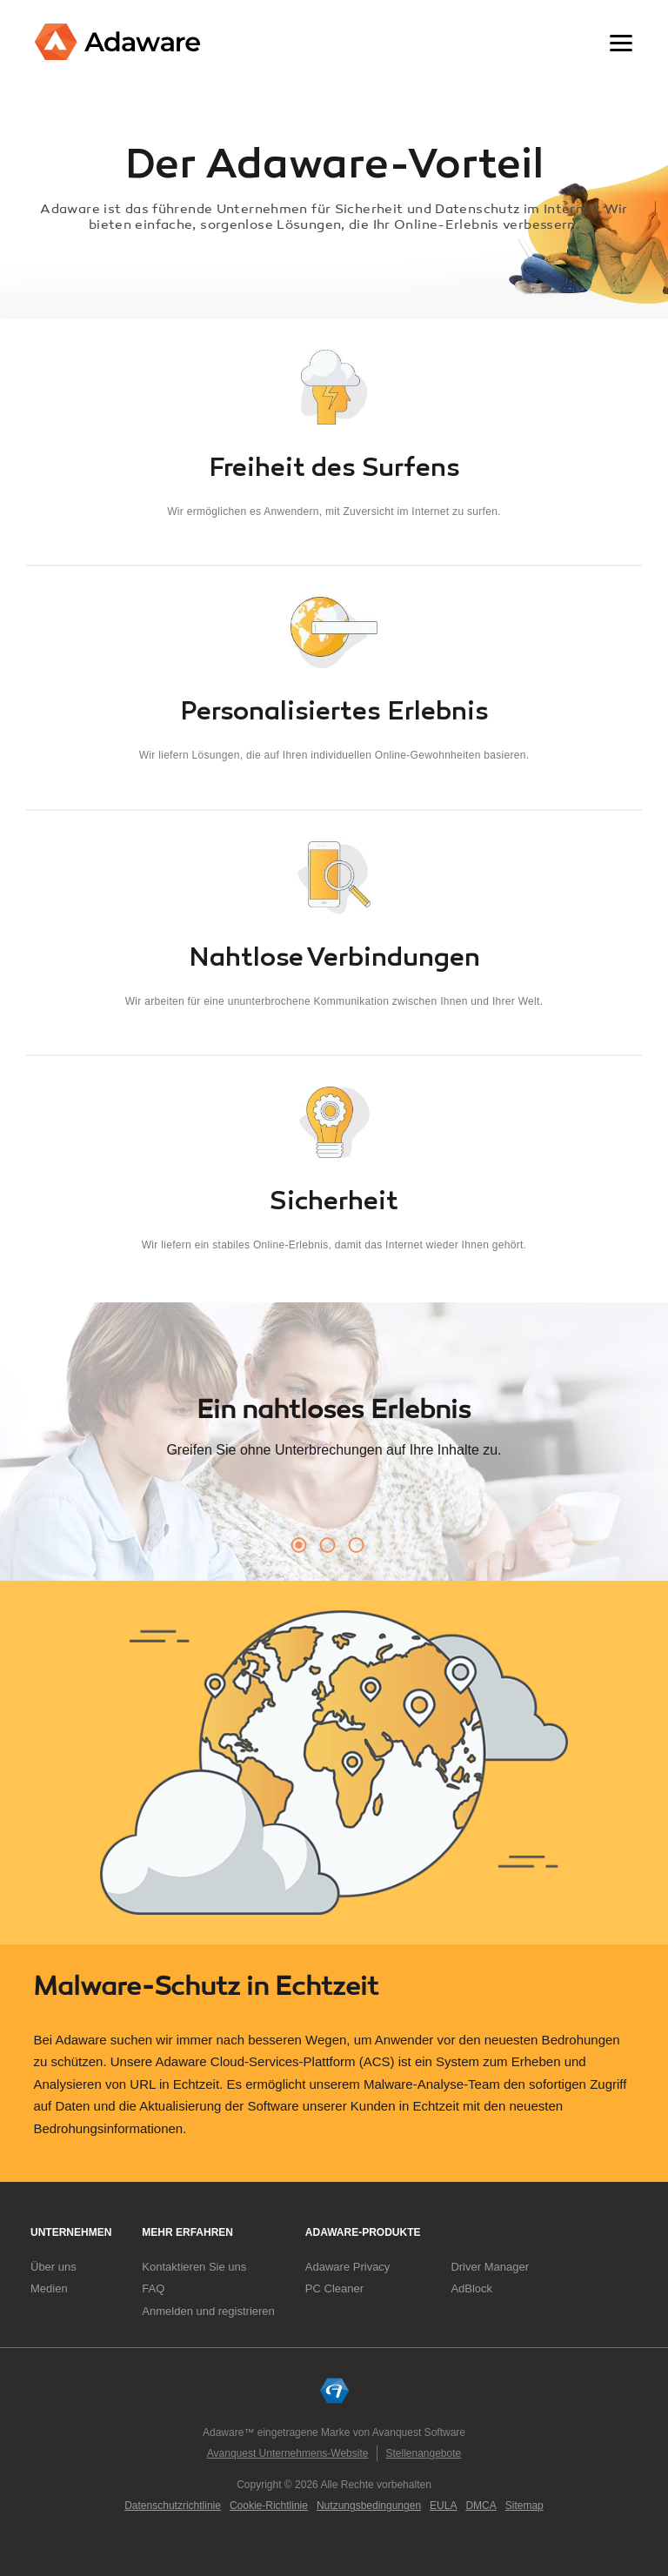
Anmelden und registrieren (208, 2311)
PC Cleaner (334, 2288)
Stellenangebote (423, 2453)
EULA (443, 2505)
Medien (49, 2288)
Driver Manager (490, 2266)
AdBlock (471, 2288)
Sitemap (524, 2505)
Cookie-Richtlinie (269, 2505)
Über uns (53, 2266)
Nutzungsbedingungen (369, 2505)
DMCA (480, 2505)
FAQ (153, 2288)
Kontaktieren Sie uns (194, 2266)
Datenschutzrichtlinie (172, 2505)
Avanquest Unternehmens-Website (288, 2453)
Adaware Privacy (348, 2266)
